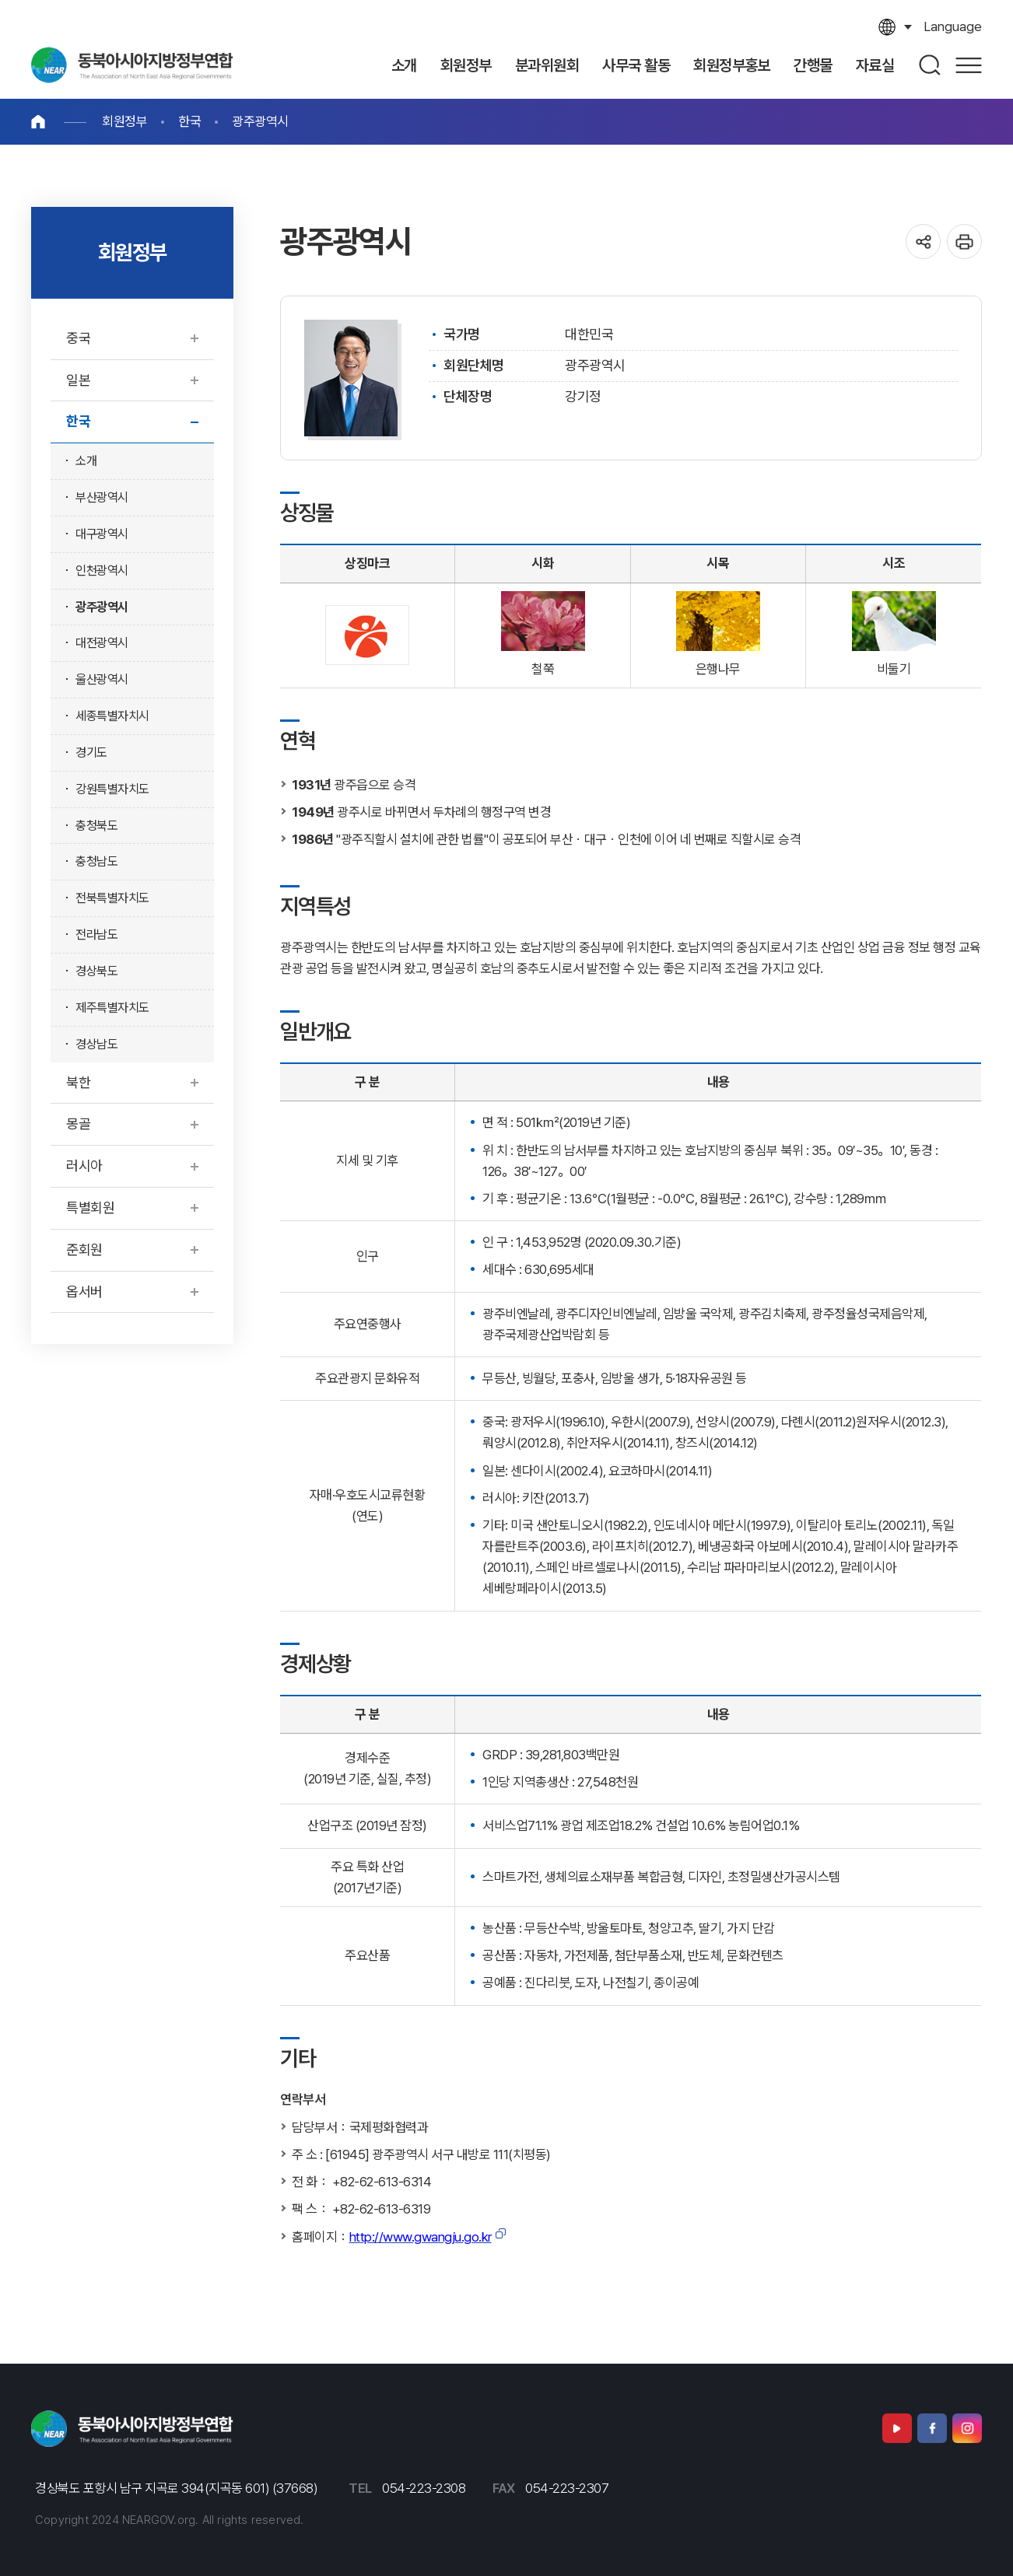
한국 (189, 121)
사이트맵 (968, 64)
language (953, 26)
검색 (930, 64)
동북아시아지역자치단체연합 (132, 65)
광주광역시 (260, 121)
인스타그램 (967, 2428)
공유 (923, 241)
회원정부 (124, 121)
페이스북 (932, 2428)
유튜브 (897, 2428)
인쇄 (964, 241)
